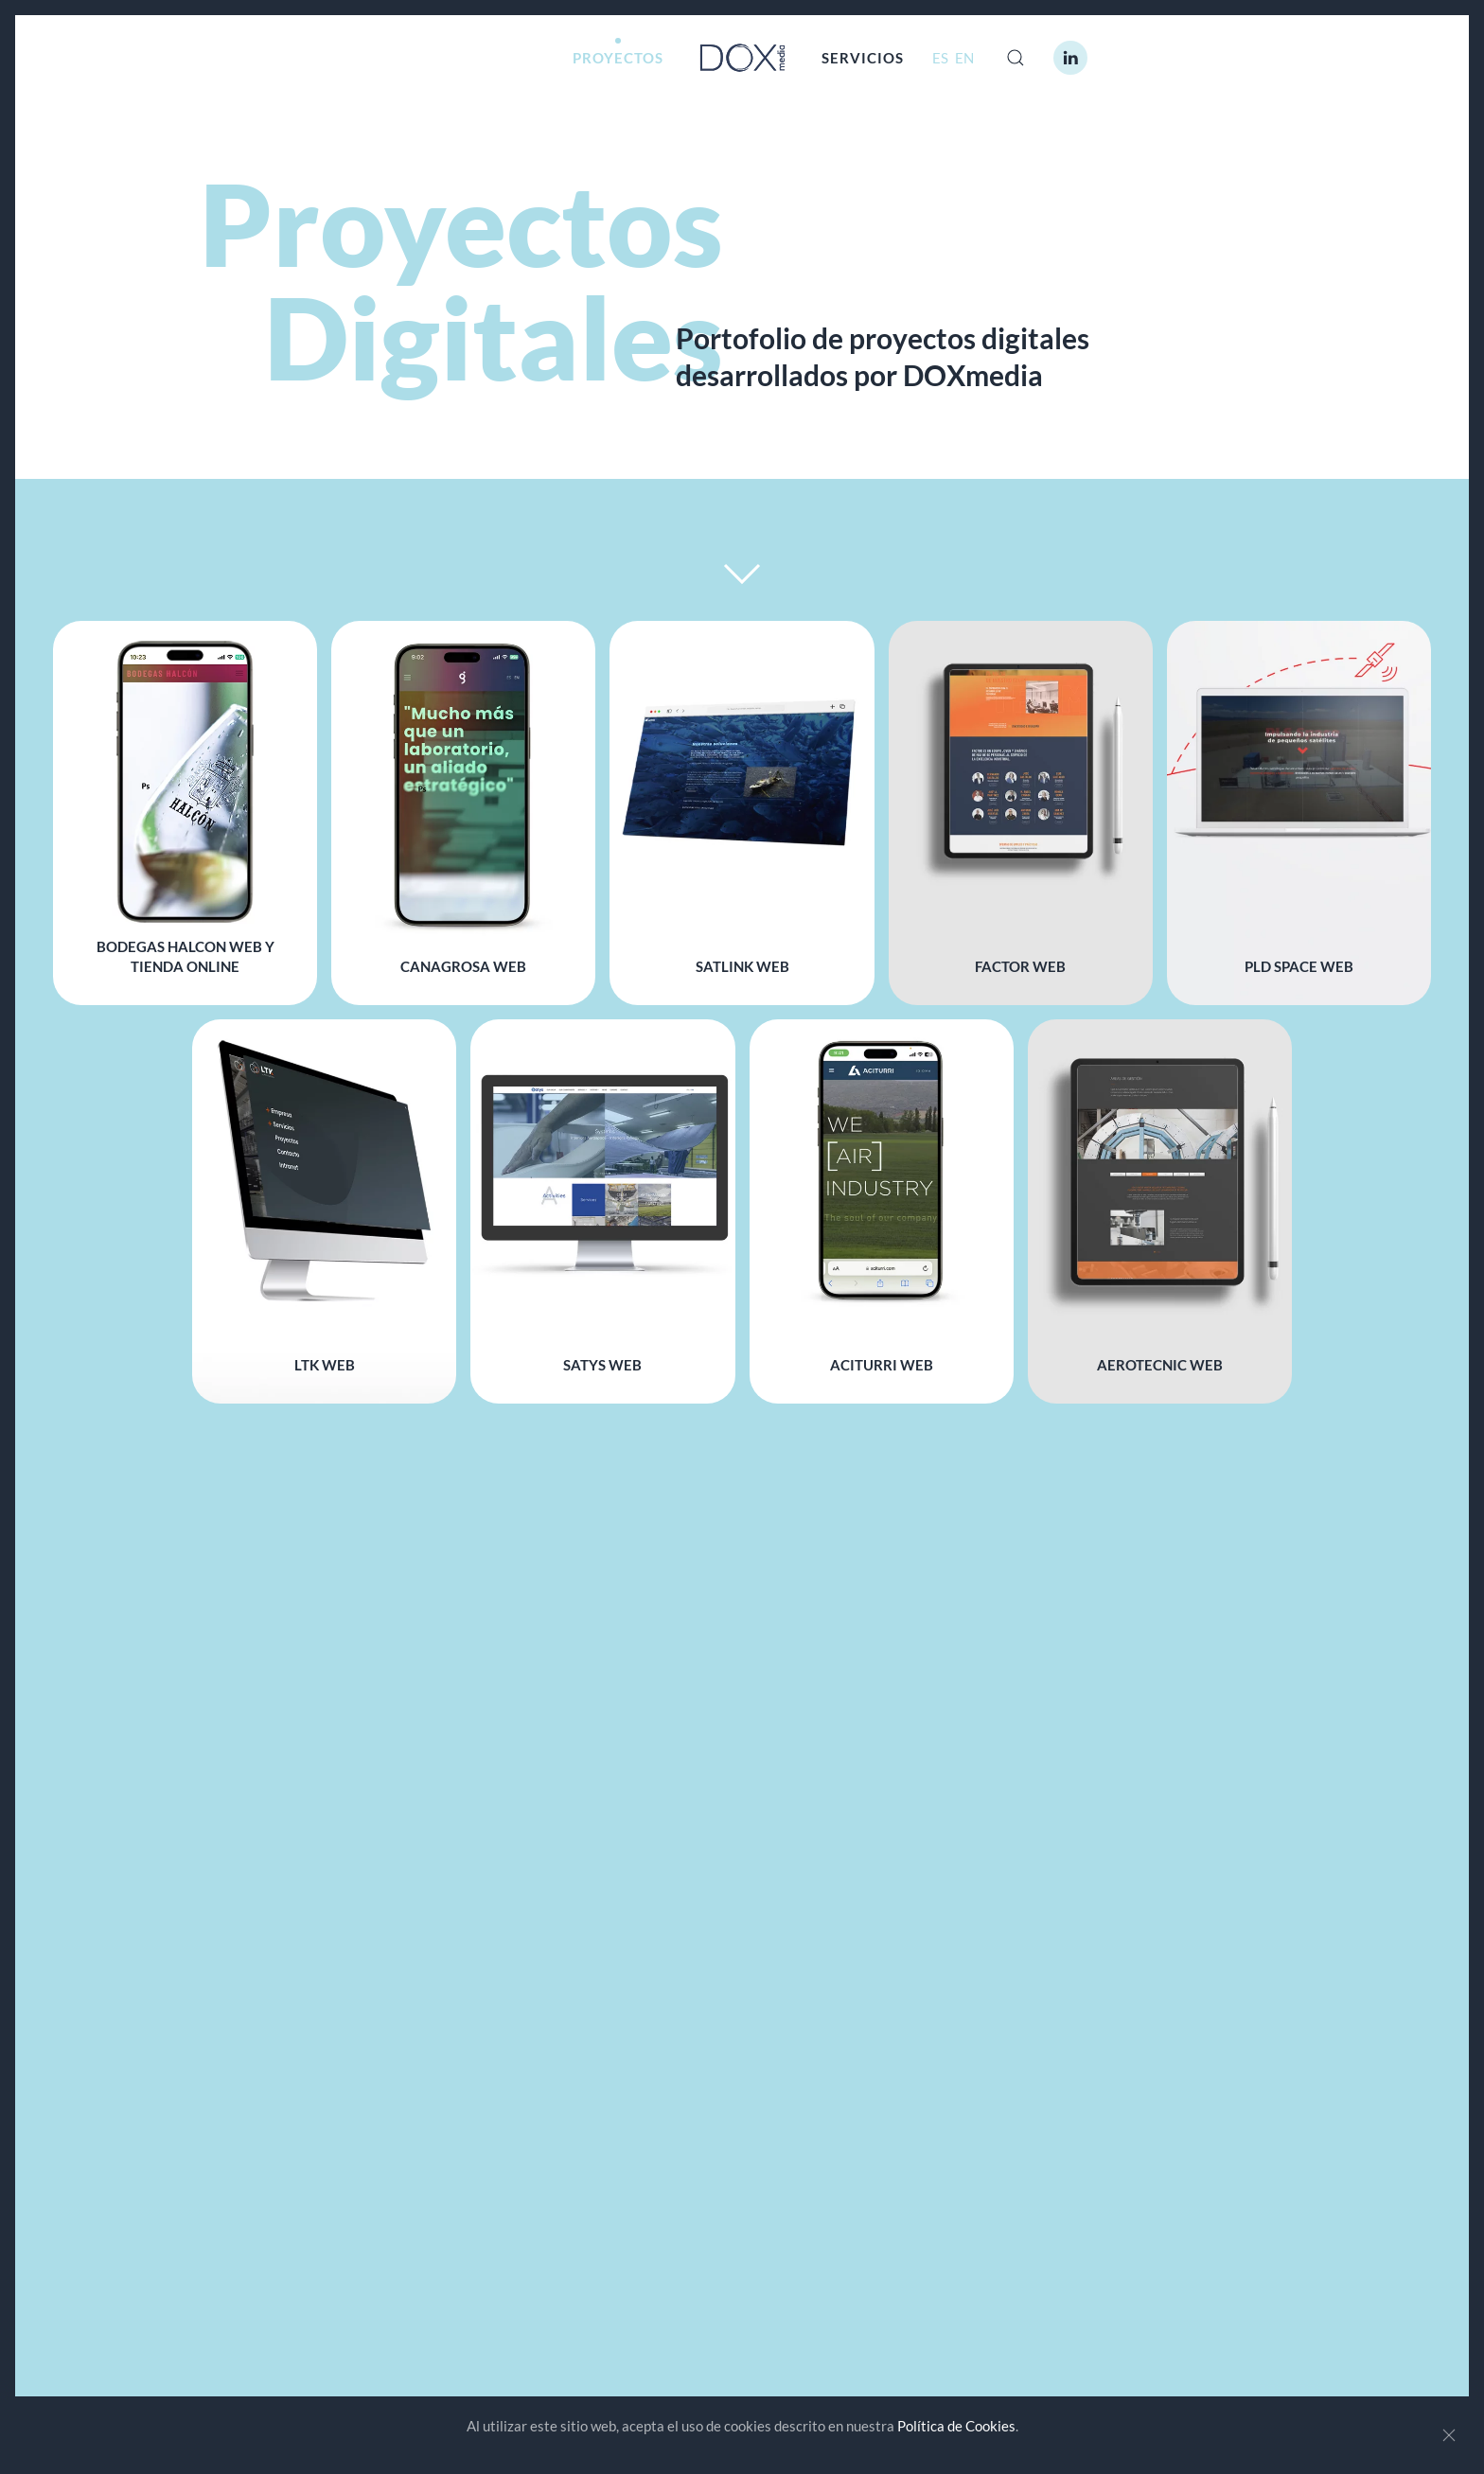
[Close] (1449, 2435)
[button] (1015, 57)
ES (941, 57)
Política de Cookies (956, 2425)
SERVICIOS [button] (863, 57)
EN (964, 57)
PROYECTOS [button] (618, 57)
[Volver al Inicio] (742, 57)
